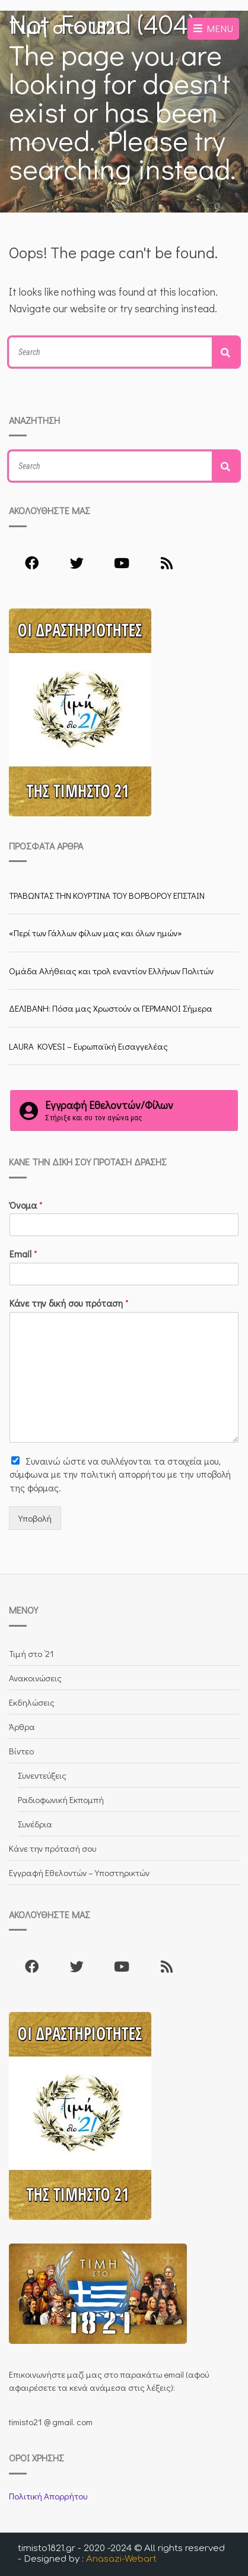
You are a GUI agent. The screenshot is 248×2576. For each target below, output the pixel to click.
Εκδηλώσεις (32, 1702)
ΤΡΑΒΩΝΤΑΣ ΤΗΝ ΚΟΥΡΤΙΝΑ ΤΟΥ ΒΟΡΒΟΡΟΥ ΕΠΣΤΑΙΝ (107, 895)
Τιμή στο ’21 (31, 1653)
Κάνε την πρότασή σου (52, 1848)
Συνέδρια (35, 1824)
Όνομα (26, 1205)
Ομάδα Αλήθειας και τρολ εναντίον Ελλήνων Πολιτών (111, 971)
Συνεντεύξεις (42, 1775)
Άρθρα (22, 1726)
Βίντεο (21, 1751)
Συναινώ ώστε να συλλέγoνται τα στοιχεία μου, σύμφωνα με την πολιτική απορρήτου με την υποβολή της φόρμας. (120, 1474)
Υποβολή (35, 1518)
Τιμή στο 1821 (65, 28)
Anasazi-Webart (121, 2559)
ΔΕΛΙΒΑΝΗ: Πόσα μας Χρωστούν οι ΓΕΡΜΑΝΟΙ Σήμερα (110, 1008)
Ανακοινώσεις (35, 1678)
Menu (213, 28)
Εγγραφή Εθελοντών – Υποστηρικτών (79, 1872)
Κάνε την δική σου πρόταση (69, 1303)
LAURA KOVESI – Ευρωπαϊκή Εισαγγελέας (88, 1046)
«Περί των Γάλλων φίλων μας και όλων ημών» (95, 933)
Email (23, 1254)
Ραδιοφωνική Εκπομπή (61, 1799)
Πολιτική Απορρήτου (48, 2496)
